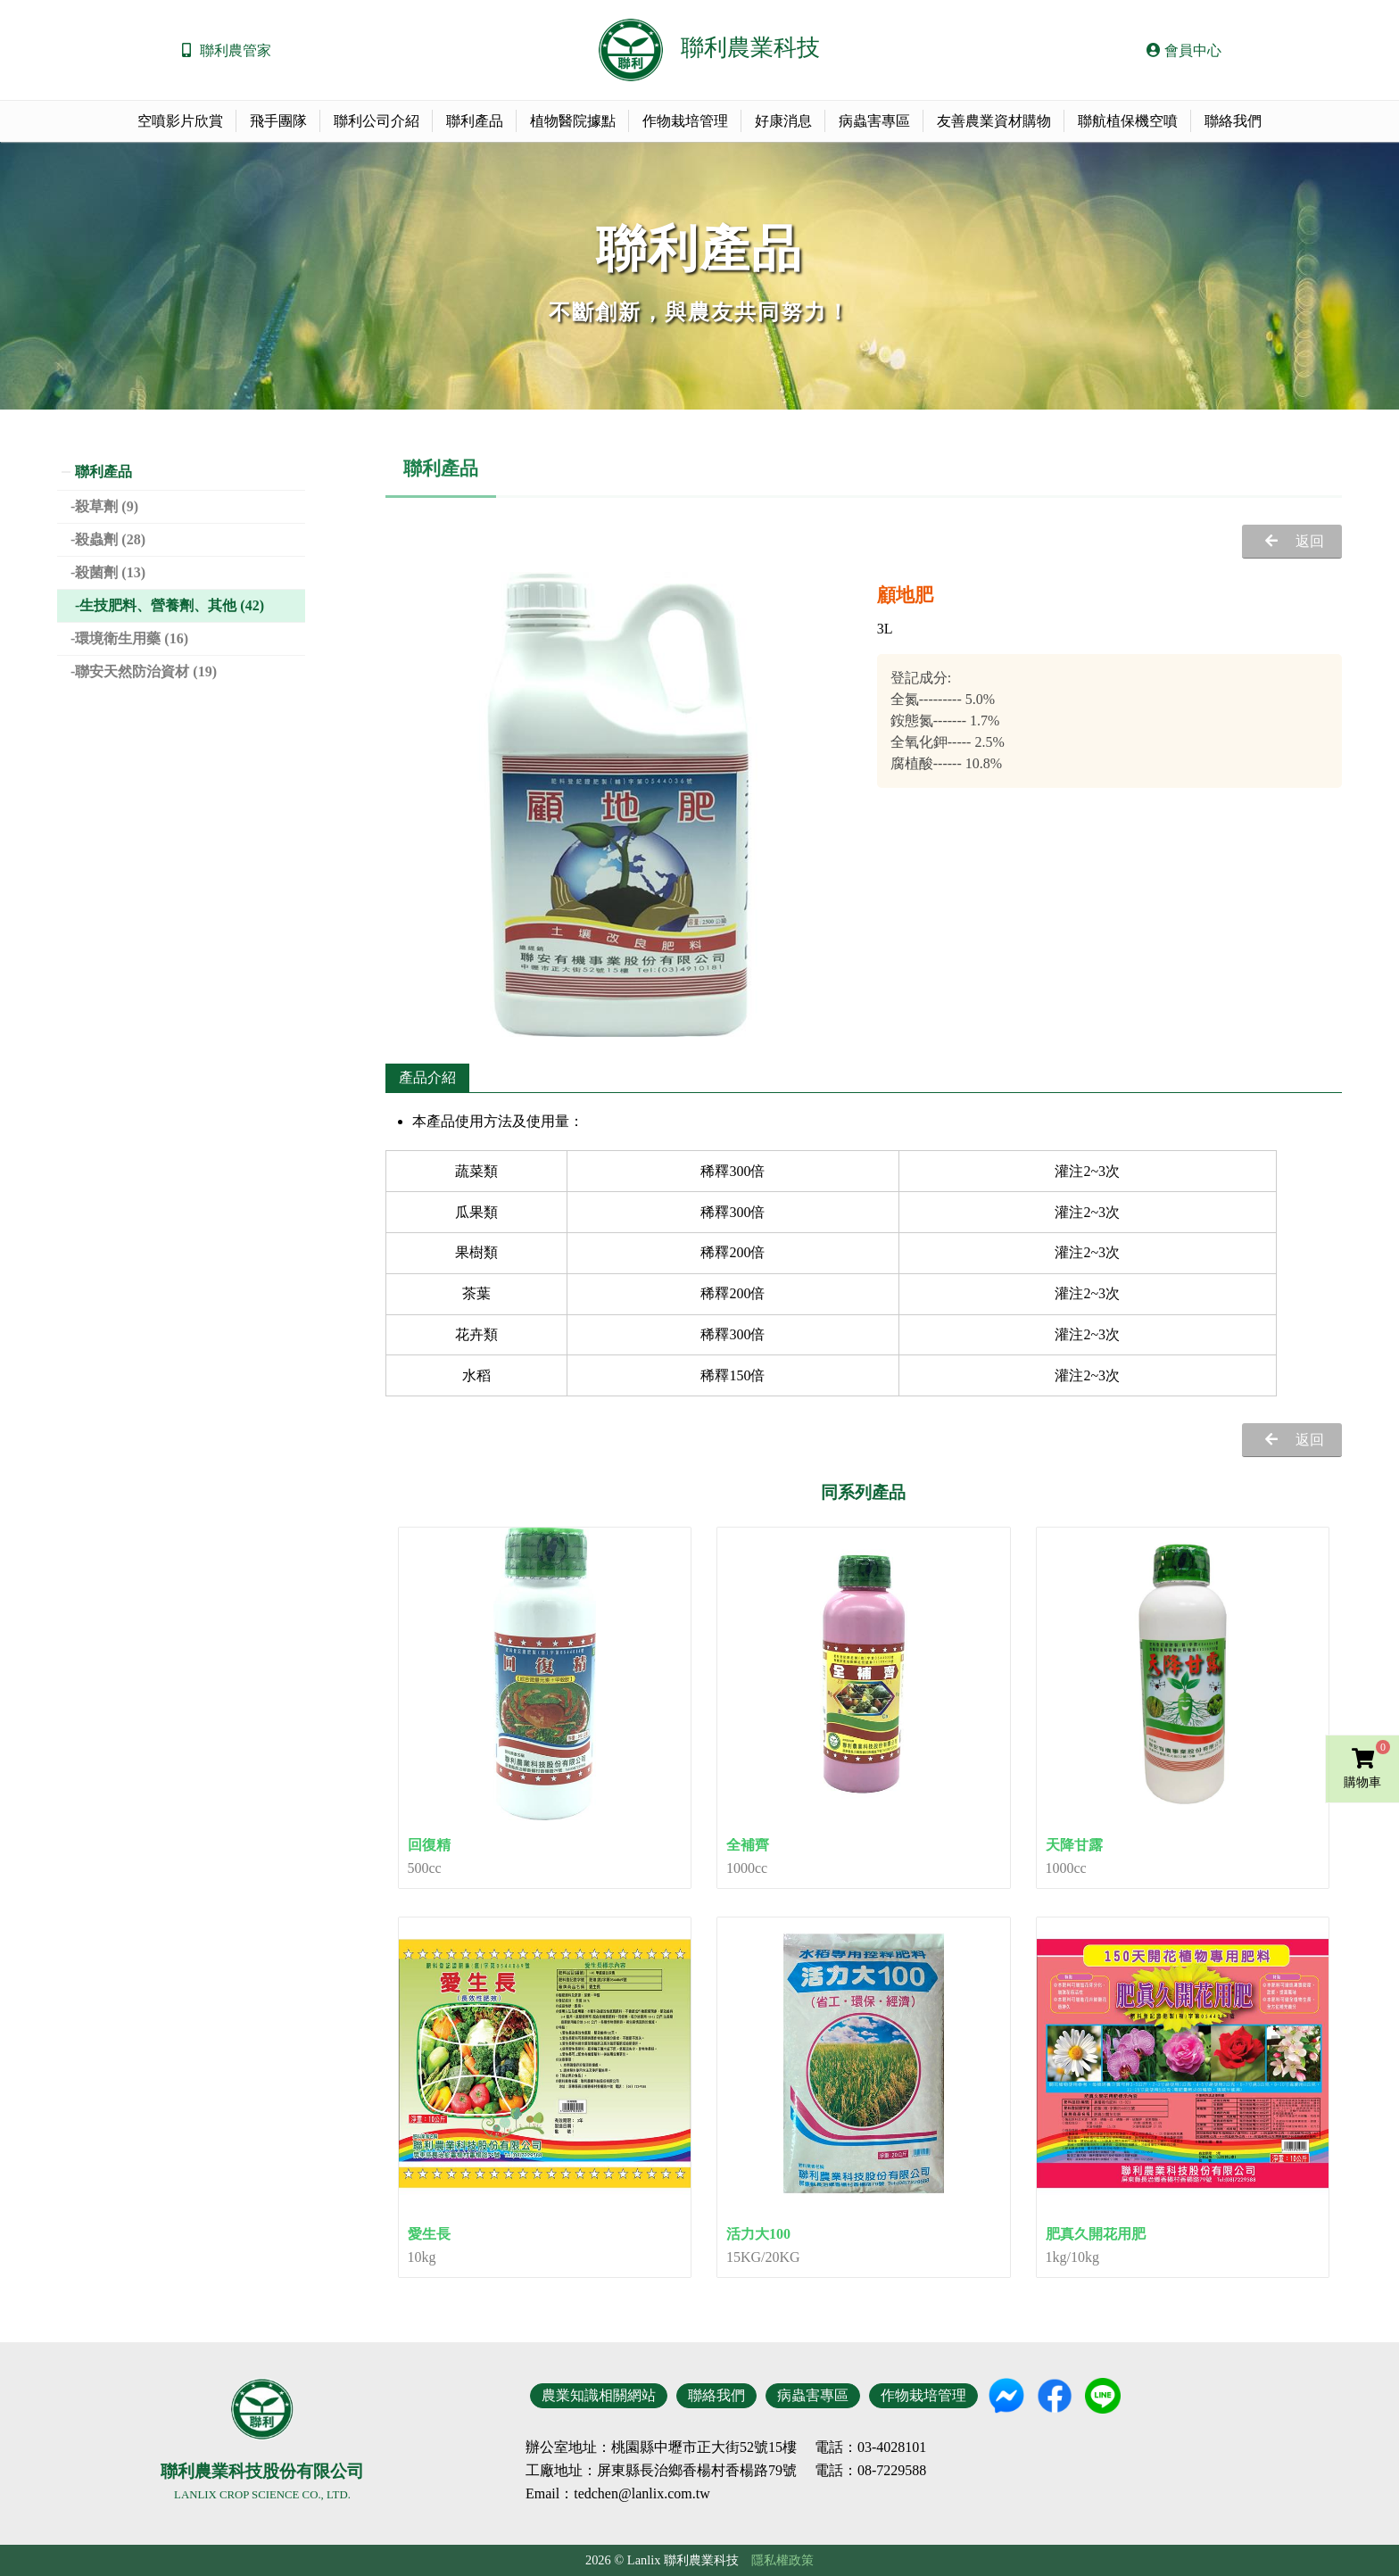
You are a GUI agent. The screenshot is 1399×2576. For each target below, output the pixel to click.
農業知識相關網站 (599, 2395)
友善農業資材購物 (994, 120)
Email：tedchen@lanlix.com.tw (618, 2493)
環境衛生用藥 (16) (131, 638)
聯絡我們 (1233, 120)
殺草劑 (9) (106, 506)
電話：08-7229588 (870, 2471)
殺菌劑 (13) (110, 572)
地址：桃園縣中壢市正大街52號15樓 (682, 2447)
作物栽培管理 (685, 120)
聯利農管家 (235, 50)
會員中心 (1184, 50)
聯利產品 (474, 120)
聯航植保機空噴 (1128, 120)
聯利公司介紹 (376, 120)
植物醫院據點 (573, 120)
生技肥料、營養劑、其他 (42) (171, 605)
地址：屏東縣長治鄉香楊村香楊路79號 (675, 2471)
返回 (1310, 541)
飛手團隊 (278, 120)
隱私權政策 (782, 2560)
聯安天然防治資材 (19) (146, 671)
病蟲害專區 (874, 120)
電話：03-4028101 (870, 2447)
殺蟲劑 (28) (110, 539)
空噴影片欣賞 (180, 120)
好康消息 (783, 120)
